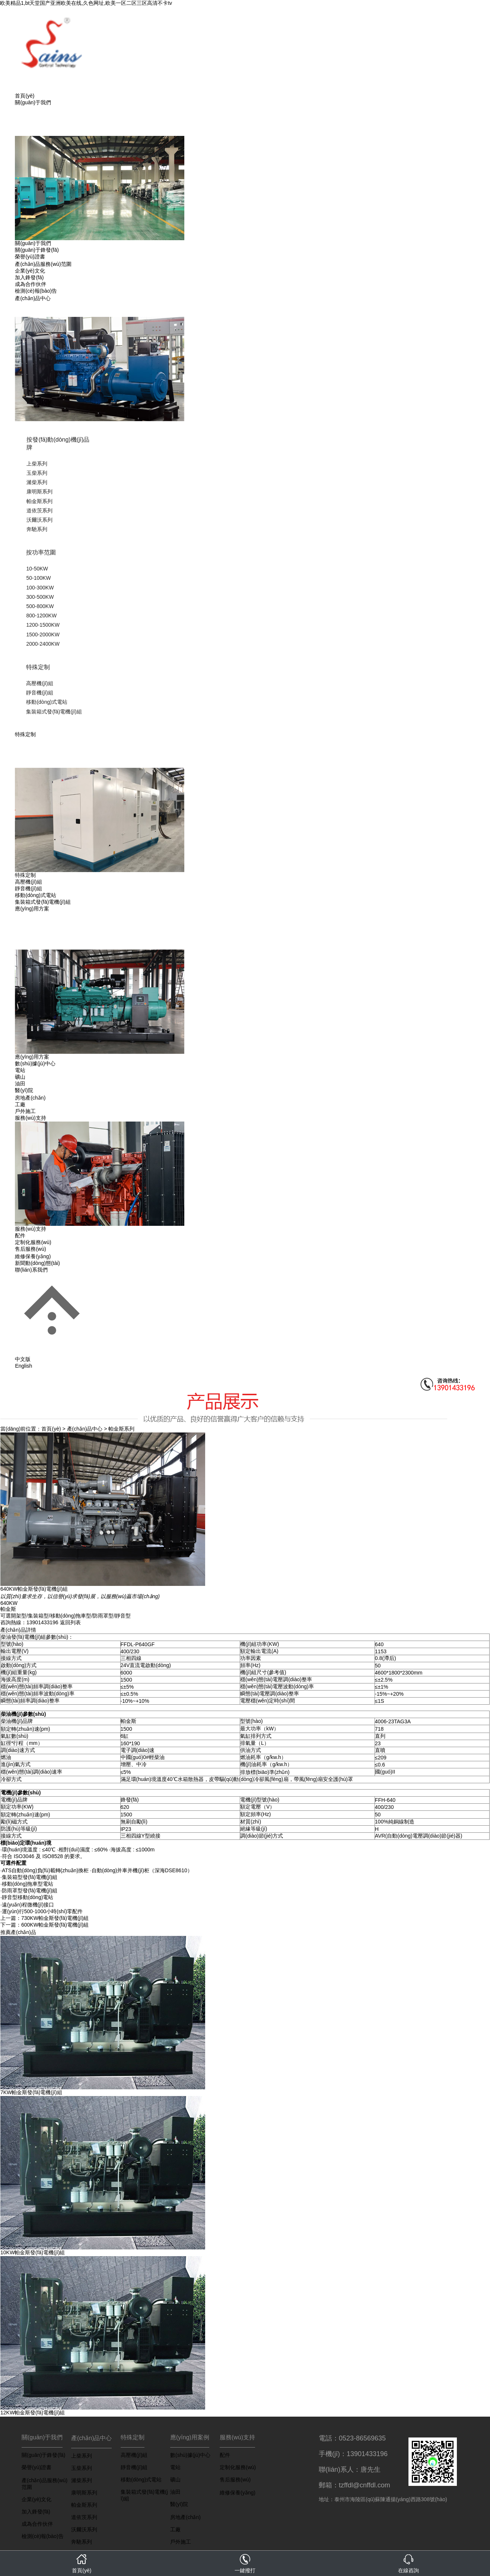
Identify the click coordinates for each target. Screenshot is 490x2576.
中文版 (23, 1359)
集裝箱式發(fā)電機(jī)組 (54, 712)
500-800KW (40, 606)
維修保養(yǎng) (33, 1256)
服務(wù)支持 (30, 1118)
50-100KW (38, 578)
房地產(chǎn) (30, 1098)
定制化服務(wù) (33, 1242)
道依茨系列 (39, 510)
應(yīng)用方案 (32, 909)
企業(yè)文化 (30, 271)
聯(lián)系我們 (31, 1270)
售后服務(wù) (30, 1249)
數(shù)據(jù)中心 (35, 1063)
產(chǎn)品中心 (33, 298)
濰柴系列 (36, 482)
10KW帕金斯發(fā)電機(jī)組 (32, 2252)
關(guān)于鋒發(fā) (36, 250)
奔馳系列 (36, 529)
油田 (20, 1084)
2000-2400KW (43, 644)
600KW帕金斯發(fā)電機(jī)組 (55, 1925)
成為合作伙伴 (30, 284)
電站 (20, 1070)
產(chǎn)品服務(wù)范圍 (43, 264)
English (23, 1366)
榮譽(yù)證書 (30, 257)
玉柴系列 (36, 473)
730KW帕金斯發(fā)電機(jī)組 (55, 1918)
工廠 (20, 1104)
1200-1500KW (43, 625)
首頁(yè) (24, 96)
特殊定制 (38, 667)
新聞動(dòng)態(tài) (37, 1263)
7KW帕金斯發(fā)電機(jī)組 (31, 2092)
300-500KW (40, 597)
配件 (20, 1235)
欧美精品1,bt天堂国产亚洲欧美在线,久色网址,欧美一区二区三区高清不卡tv (86, 3)
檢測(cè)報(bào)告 (36, 291)
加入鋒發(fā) (29, 277)
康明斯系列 (39, 491)
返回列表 (70, 1622)
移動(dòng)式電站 (46, 702)
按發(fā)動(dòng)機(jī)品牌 (57, 443)
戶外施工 (25, 1111)
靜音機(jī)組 (39, 693)
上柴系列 (36, 464)
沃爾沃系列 (39, 520)
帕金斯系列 (39, 501)
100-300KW (40, 588)
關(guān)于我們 (33, 102)
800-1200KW (41, 615)
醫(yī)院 (24, 1090)
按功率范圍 (41, 552)
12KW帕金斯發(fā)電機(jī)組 (32, 2413)
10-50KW (37, 569)
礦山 (20, 1077)
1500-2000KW (43, 634)
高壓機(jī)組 (39, 683)
